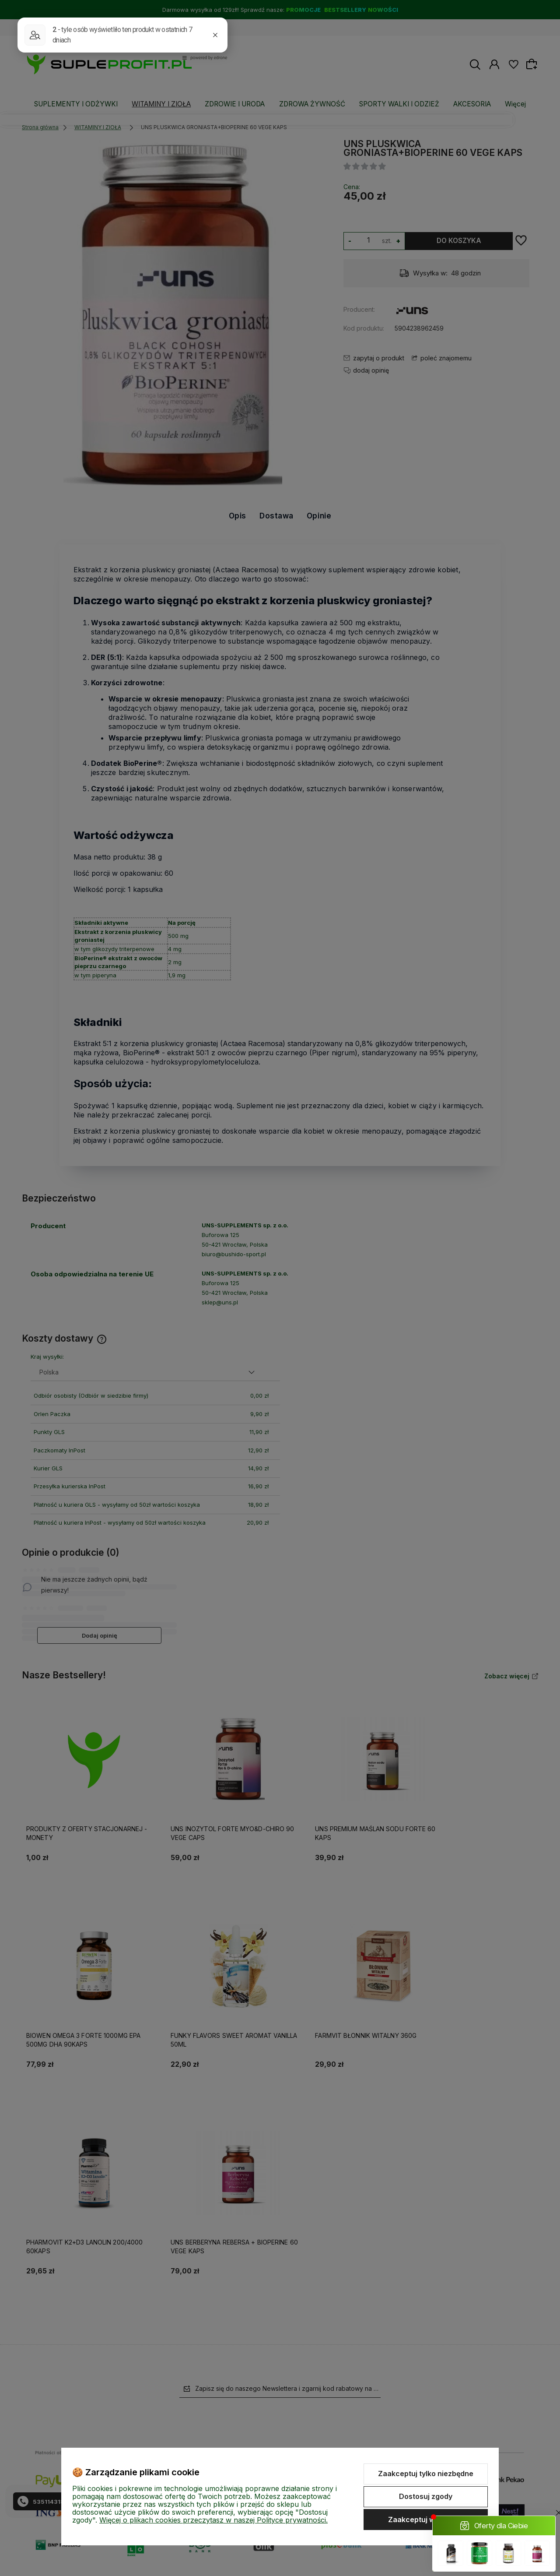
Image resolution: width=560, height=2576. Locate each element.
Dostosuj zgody (425, 2496)
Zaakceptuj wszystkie (425, 2519)
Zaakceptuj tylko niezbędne (425, 2473)
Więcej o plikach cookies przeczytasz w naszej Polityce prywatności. (213, 2520)
